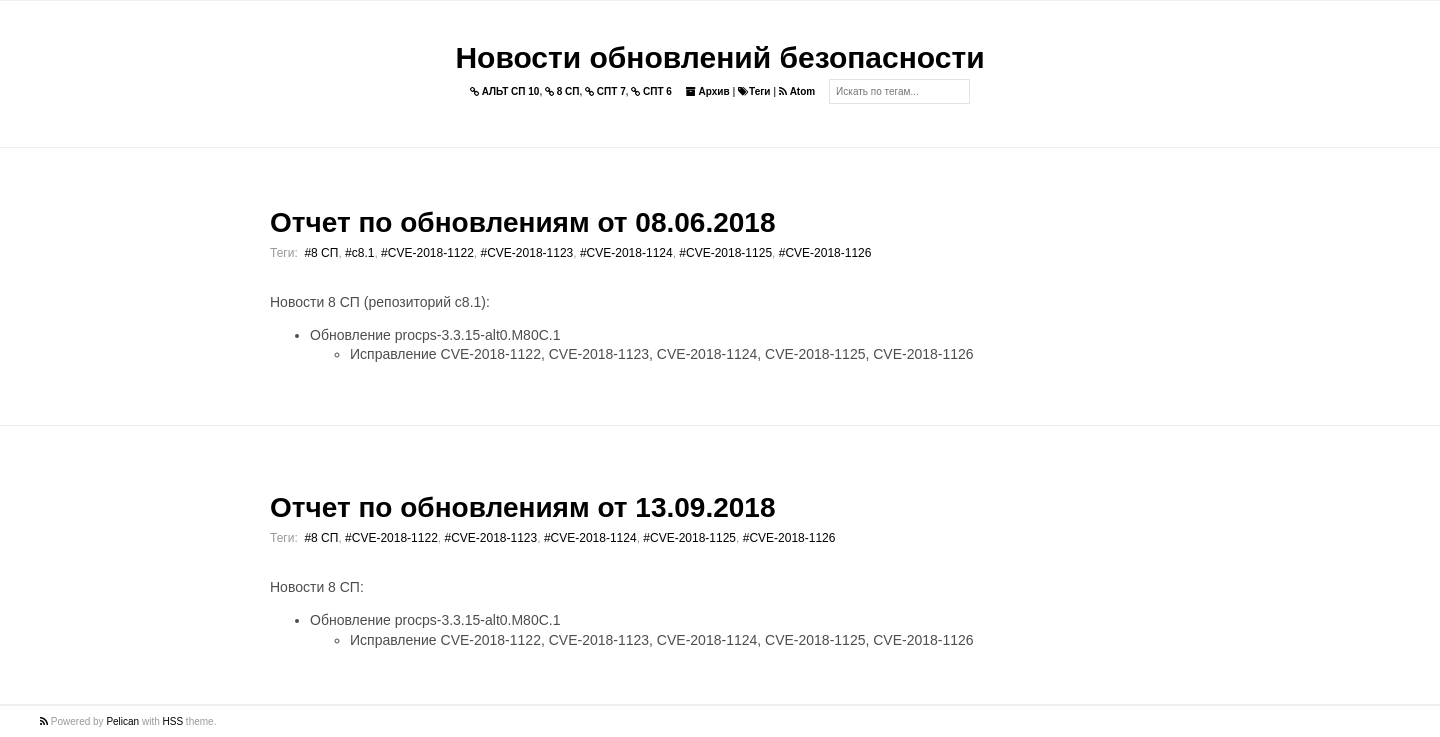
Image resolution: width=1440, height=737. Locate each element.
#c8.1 (359, 253)
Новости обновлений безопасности (719, 57)
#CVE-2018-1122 (427, 253)
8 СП (562, 91)
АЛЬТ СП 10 (505, 91)
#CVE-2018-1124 (626, 253)
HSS (173, 721)
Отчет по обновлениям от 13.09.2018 (522, 507)
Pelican (122, 721)
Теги (754, 91)
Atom (797, 91)
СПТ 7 (605, 91)
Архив (708, 91)
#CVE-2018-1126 (825, 253)
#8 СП (321, 253)
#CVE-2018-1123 (527, 253)
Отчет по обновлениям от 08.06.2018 (522, 222)
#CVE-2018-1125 (725, 253)
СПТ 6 (651, 91)
